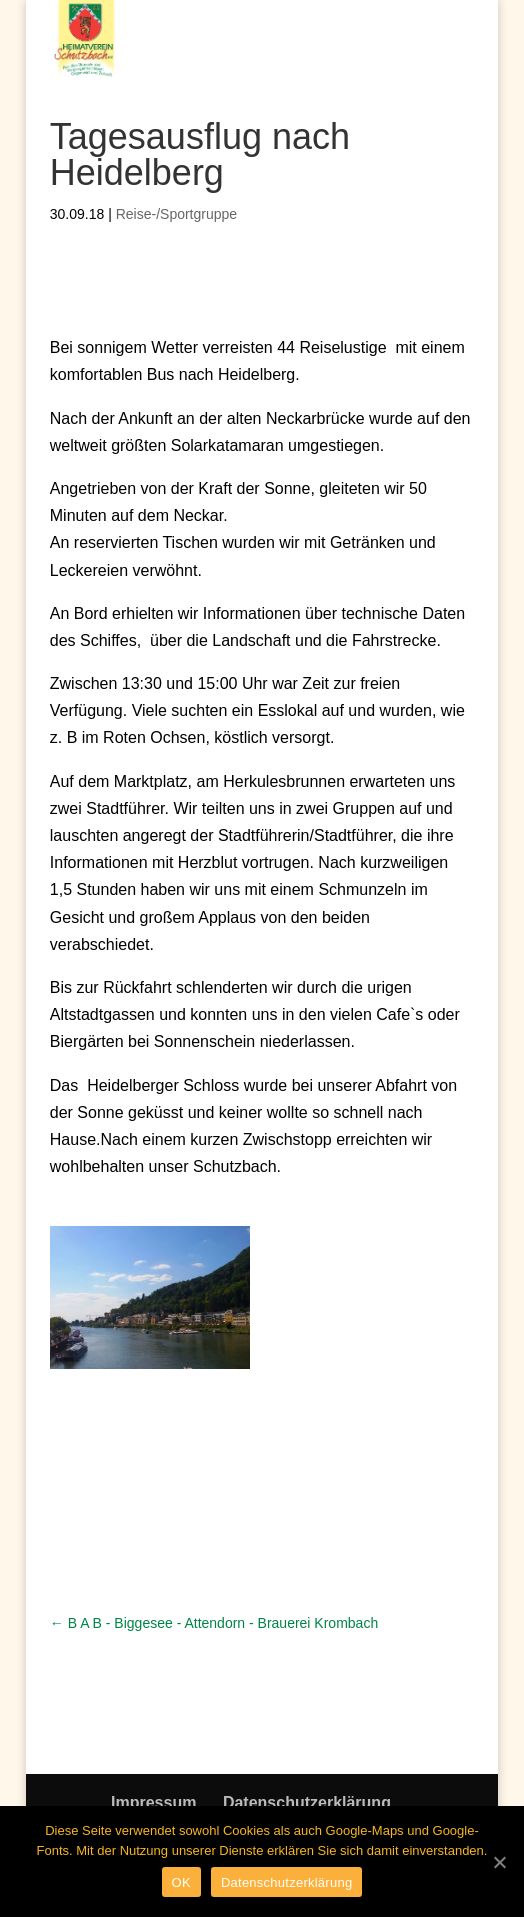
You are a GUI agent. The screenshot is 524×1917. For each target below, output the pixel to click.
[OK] (499, 1862)
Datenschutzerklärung (307, 1802)
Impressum (153, 1802)
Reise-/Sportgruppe (176, 214)
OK (181, 1882)
